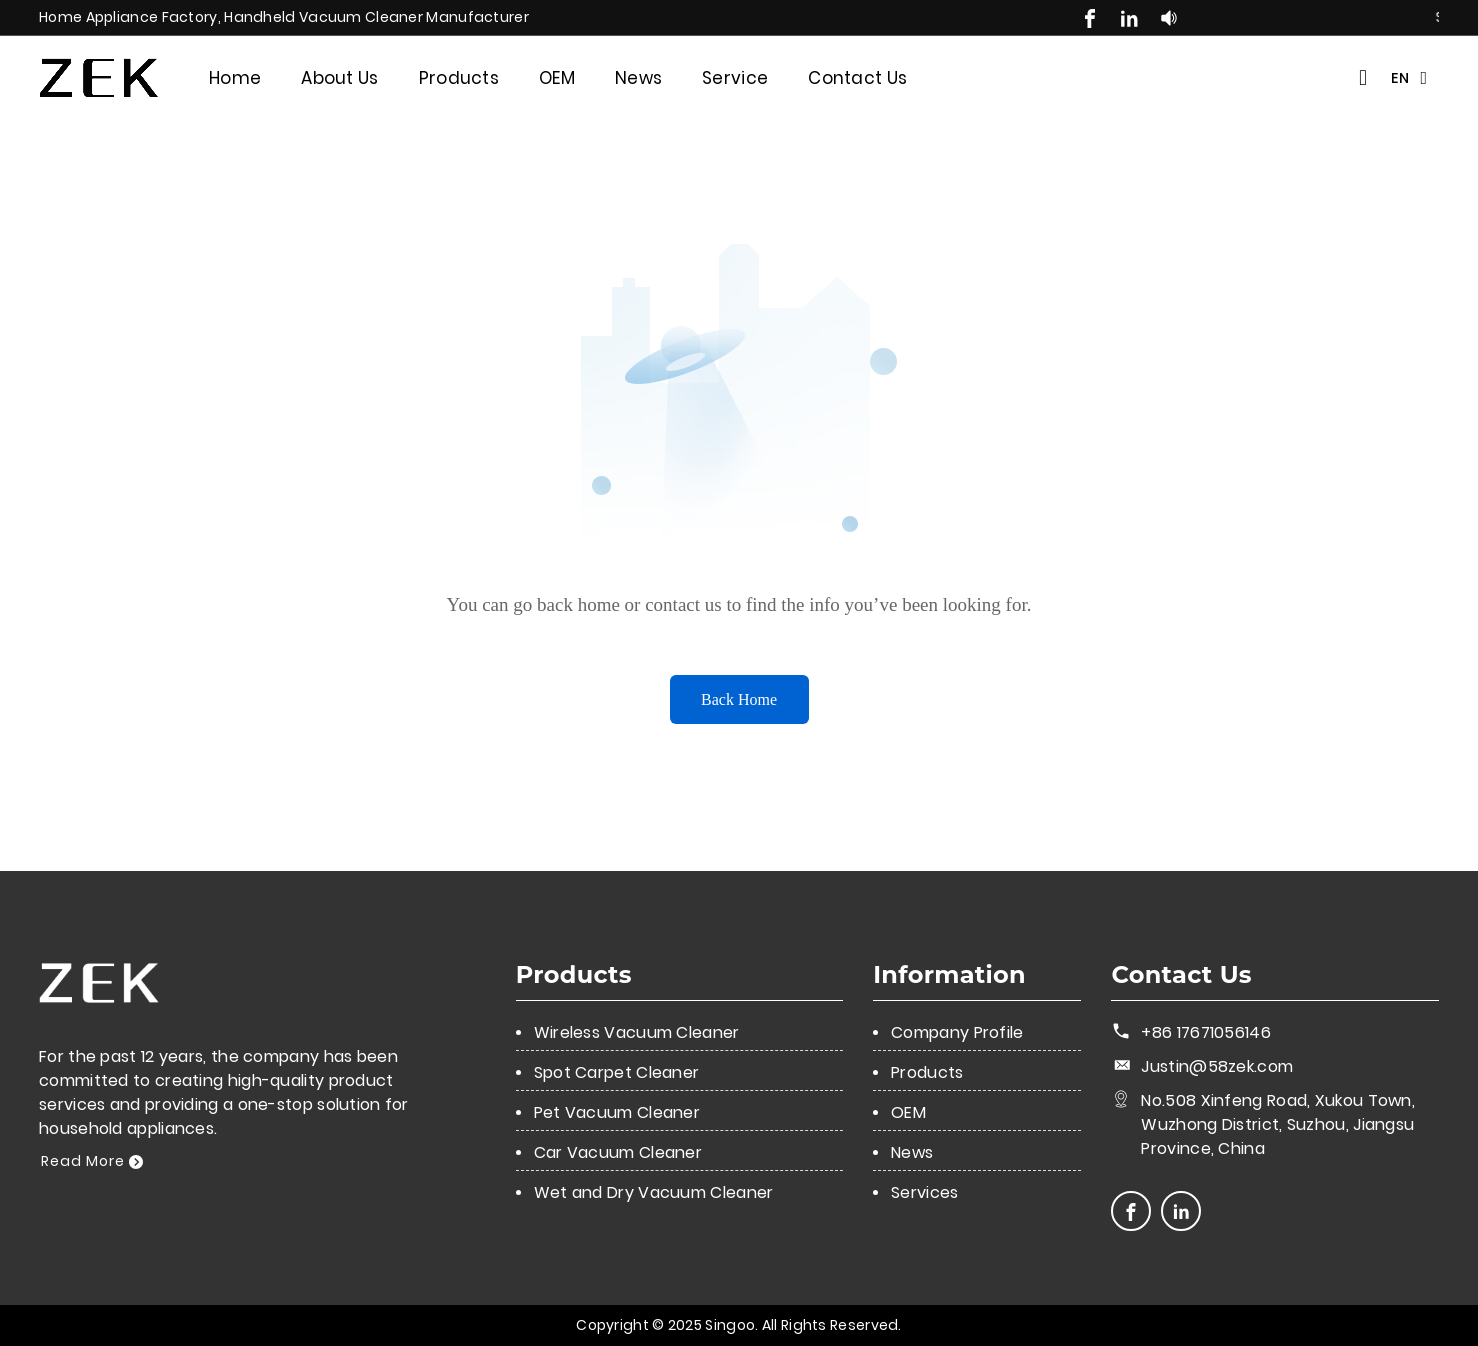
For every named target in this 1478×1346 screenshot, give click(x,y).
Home (235, 78)
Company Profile (957, 1032)
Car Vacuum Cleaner (618, 1152)
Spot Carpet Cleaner (617, 1072)
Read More (92, 1161)
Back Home (739, 699)
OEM (557, 78)
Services (924, 1192)
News (638, 78)
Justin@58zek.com (1217, 1066)
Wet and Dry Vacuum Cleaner (654, 1192)
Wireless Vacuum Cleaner (637, 1032)
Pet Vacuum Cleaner (617, 1112)
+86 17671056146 (1206, 1032)
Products (459, 78)
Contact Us (857, 78)
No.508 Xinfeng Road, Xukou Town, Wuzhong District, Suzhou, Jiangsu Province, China (1278, 1124)
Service (735, 78)
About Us (339, 78)
